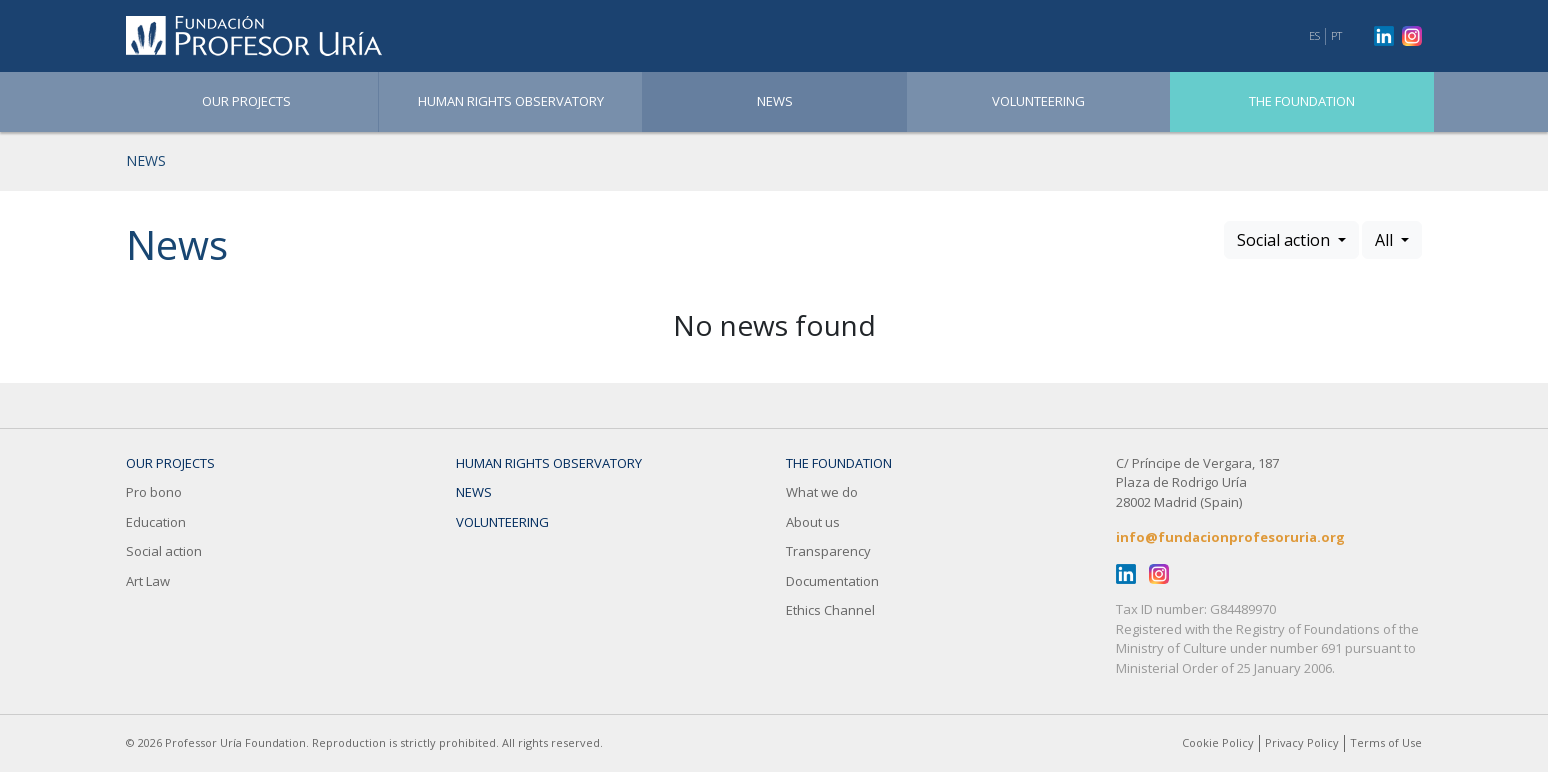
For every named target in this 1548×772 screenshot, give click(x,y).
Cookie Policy (1218, 742)
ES (1314, 35)
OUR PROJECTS (246, 101)
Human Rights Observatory (511, 101)
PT (1336, 35)
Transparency (828, 551)
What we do (822, 492)
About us (813, 522)
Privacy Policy (1302, 742)
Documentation (832, 581)
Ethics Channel (830, 610)
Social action (164, 551)
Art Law (148, 581)
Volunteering (1038, 101)
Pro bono (154, 492)
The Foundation (1302, 101)
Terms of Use (1386, 742)
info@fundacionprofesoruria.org (1230, 537)
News (775, 101)
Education (156, 522)
